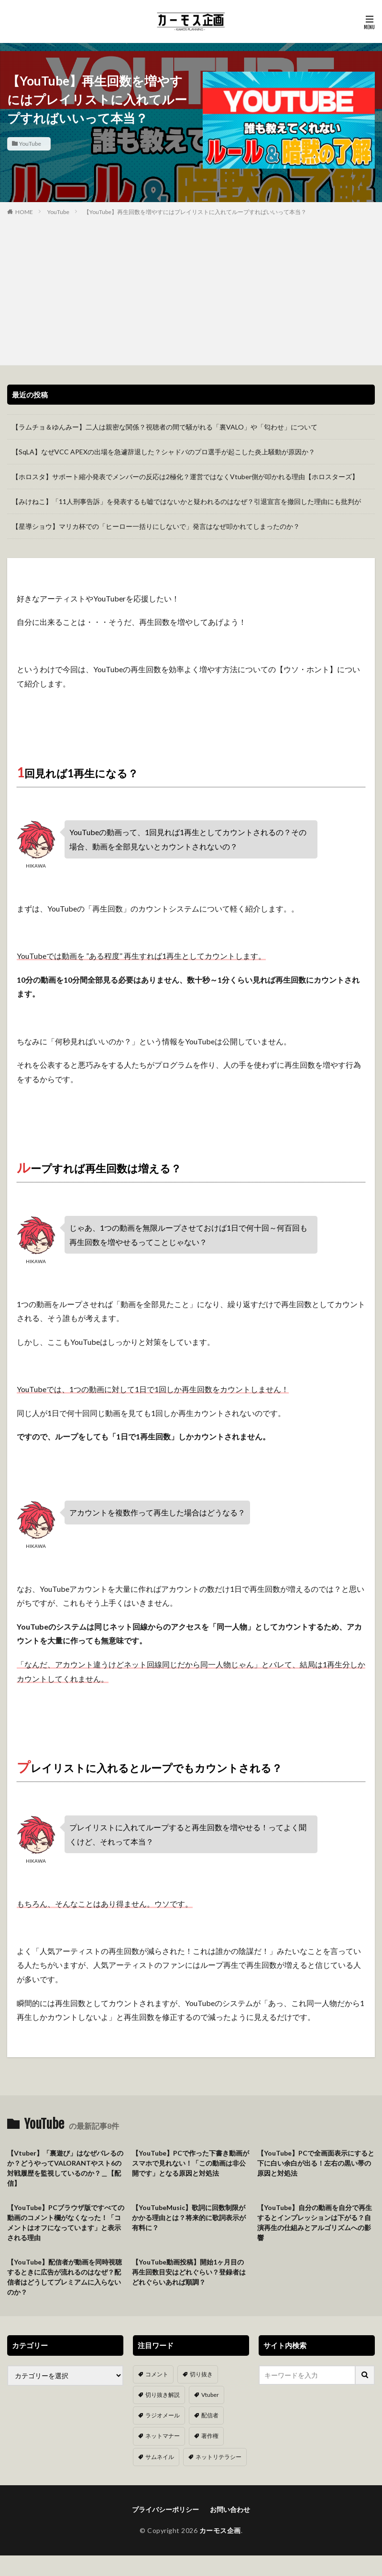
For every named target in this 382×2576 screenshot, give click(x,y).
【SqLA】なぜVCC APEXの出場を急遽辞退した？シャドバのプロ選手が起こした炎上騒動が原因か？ (163, 452)
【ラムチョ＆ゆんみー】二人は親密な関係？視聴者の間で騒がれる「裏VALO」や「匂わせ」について (164, 427)
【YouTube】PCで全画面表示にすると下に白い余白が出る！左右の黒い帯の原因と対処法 (315, 2163)
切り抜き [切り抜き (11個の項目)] (201, 2374)
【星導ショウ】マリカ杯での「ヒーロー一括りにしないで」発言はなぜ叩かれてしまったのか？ (156, 526)
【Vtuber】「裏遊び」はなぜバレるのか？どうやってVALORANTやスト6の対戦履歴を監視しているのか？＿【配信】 (65, 2168)
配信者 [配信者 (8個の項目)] (209, 2415)
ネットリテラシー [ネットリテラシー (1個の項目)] (218, 2456)
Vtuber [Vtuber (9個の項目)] (210, 2394)
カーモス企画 (220, 2530)
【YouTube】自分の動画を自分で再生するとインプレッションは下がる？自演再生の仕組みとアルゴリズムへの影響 (314, 2222)
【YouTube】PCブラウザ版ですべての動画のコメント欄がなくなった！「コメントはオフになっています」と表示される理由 (65, 2222)
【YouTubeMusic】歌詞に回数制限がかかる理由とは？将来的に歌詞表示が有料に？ (189, 2217)
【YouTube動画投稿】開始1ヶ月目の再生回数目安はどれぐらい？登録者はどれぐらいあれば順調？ (189, 2272)
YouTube (30, 143)
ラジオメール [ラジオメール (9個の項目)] (162, 2415)
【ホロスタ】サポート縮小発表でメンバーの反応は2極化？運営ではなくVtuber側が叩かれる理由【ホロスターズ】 (185, 476)
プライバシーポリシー (165, 2509)
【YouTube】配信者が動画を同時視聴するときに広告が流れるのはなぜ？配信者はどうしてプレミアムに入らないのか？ (64, 2277)
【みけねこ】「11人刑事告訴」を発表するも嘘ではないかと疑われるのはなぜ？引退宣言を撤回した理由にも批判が (186, 501)
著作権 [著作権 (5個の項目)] (209, 2435)
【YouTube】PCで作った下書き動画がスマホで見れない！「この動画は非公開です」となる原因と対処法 (190, 2163)
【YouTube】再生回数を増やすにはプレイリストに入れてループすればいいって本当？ (195, 211)
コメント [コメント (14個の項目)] (156, 2374)
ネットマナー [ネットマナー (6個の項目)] (162, 2435)
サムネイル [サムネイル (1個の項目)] (159, 2456)
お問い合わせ (230, 2509)
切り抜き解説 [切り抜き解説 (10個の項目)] (162, 2394)
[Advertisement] (191, 288)
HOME (24, 211)
